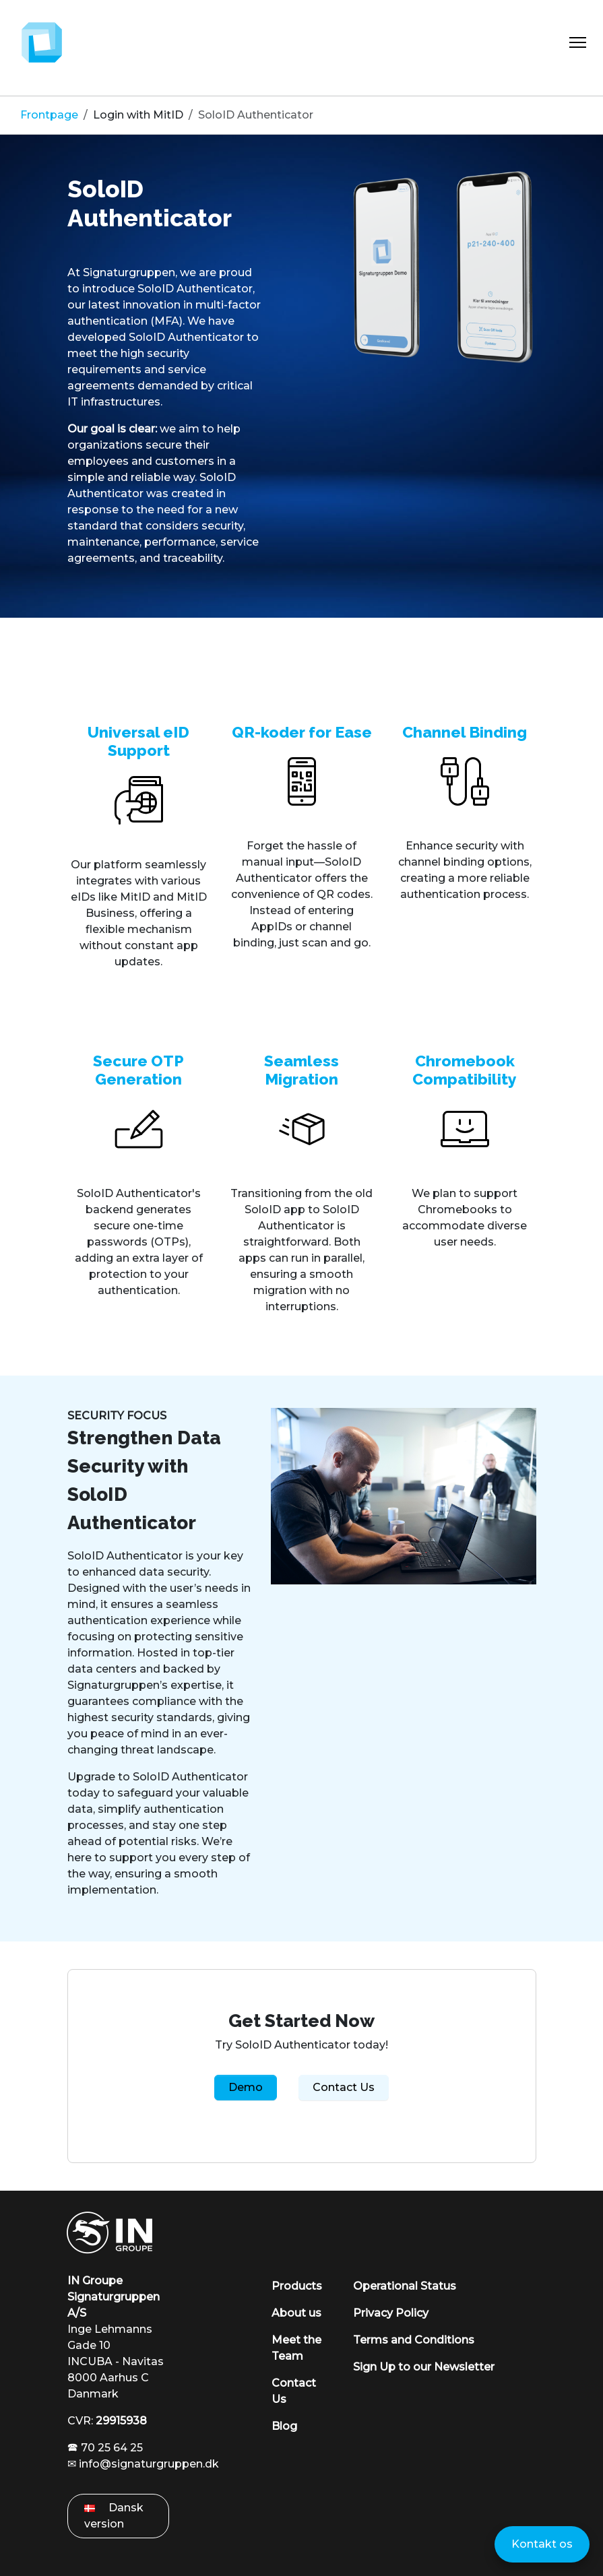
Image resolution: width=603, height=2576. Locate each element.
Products (297, 2286)
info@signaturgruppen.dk (149, 2463)
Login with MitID (138, 114)
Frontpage (49, 114)
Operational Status (404, 2286)
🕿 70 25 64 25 (105, 2447)
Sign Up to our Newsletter (424, 2366)
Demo (245, 2087)
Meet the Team (296, 2347)
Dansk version (114, 2515)
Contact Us (344, 2087)
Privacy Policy (391, 2313)
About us (296, 2313)
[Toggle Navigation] (578, 42)
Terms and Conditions (413, 2339)
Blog (284, 2426)
